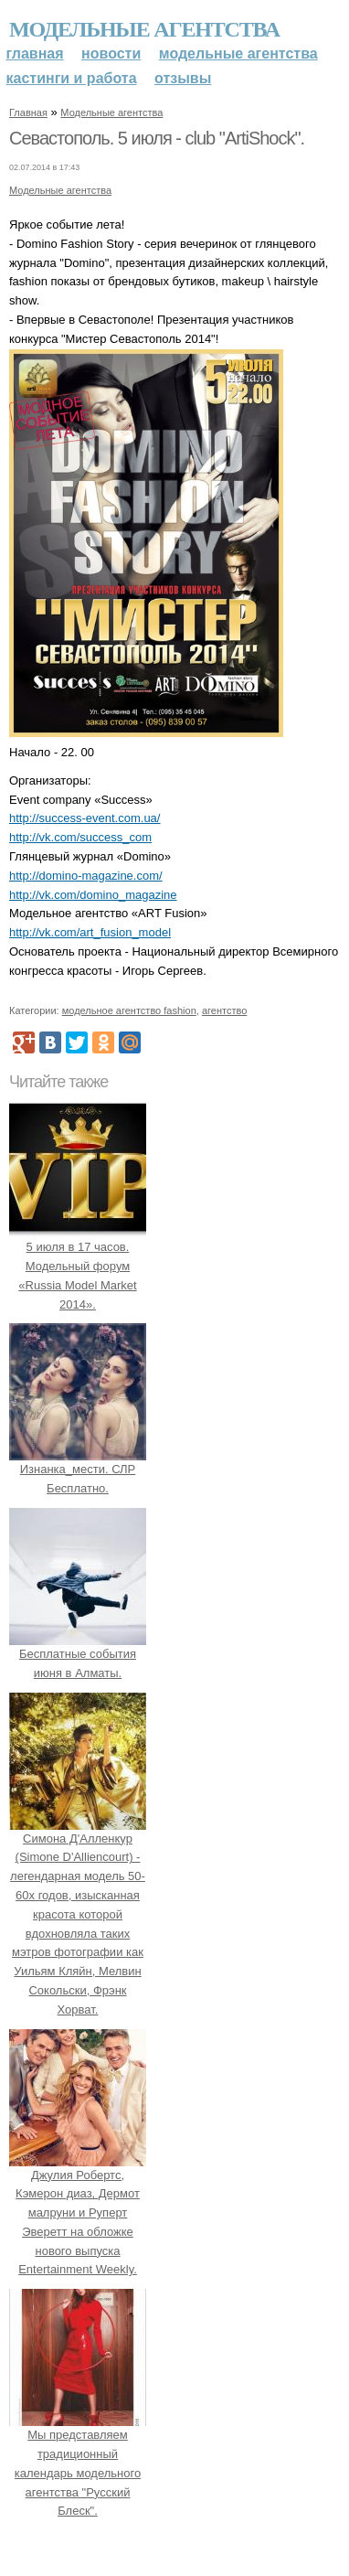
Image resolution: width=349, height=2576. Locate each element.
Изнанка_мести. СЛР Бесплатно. (77, 1470)
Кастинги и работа (71, 78)
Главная (35, 53)
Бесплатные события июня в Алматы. (77, 1654)
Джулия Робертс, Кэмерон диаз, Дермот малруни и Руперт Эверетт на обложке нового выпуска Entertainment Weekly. (77, 2213)
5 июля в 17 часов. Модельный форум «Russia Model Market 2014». (77, 1265)
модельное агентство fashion (129, 1010)
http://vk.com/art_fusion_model (90, 932)
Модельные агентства (144, 29)
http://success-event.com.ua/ (84, 818)
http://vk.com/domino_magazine (93, 895)
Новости (111, 53)
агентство (224, 1010)
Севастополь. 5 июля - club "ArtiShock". (156, 138)
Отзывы (182, 78)
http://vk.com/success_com (80, 837)
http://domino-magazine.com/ (86, 875)
